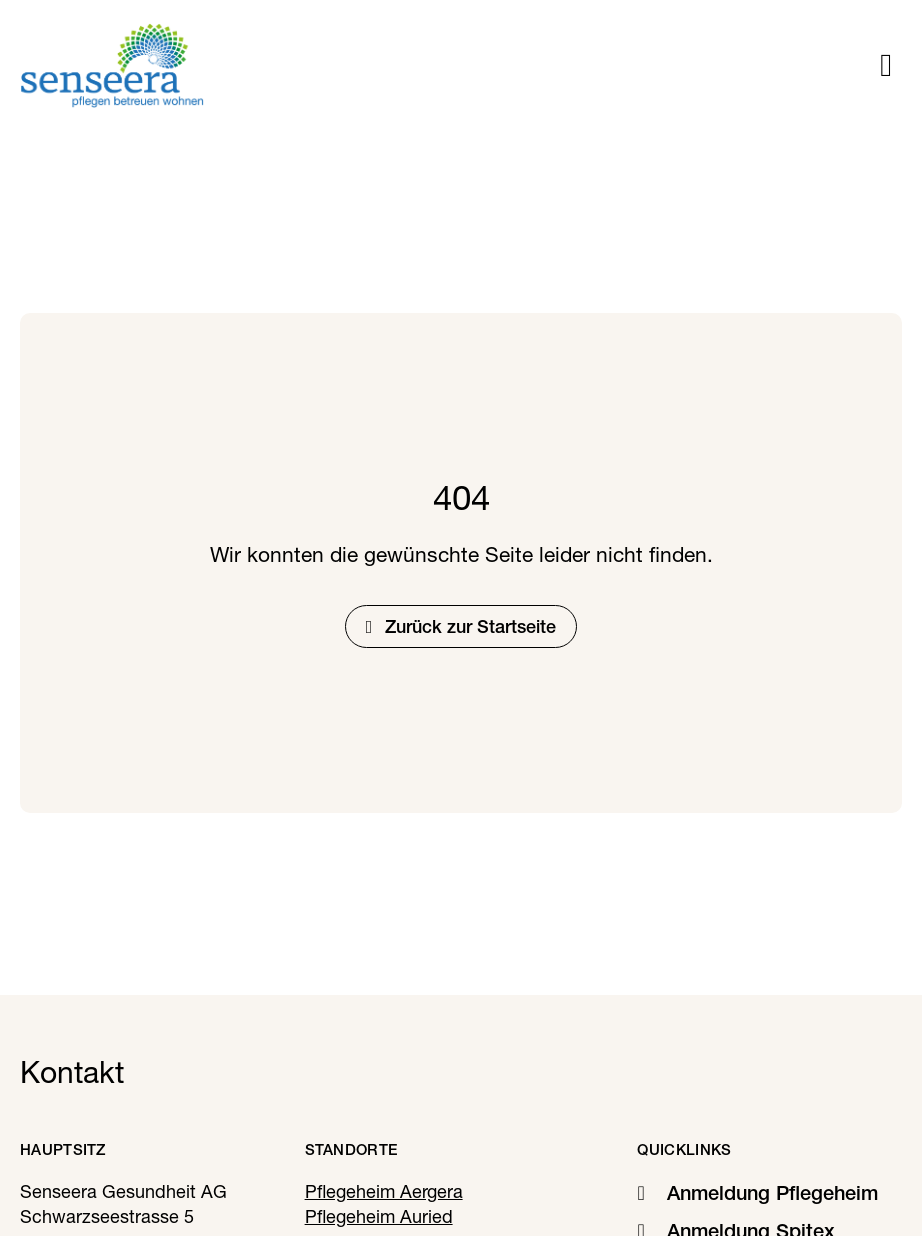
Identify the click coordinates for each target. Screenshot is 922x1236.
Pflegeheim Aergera (384, 1191)
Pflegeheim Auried (379, 1216)
